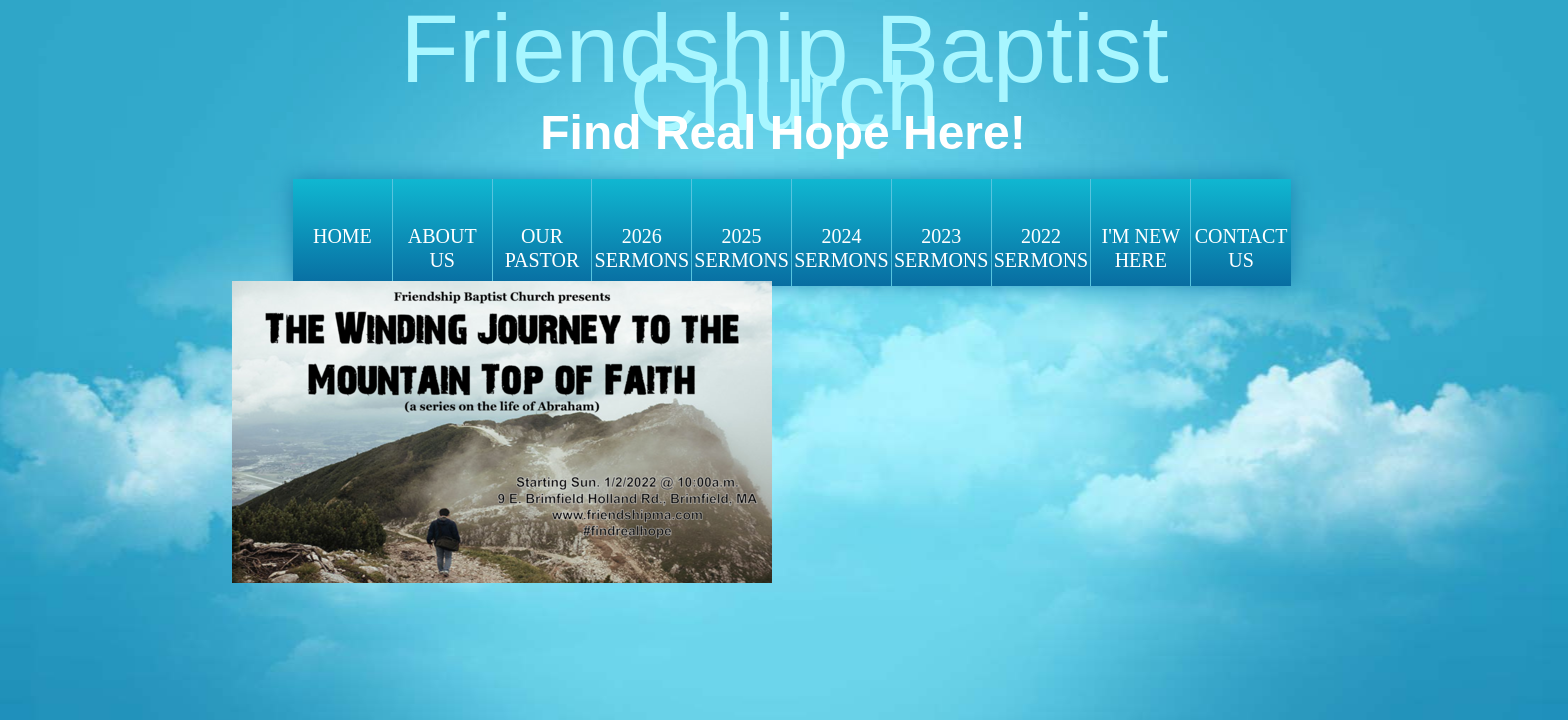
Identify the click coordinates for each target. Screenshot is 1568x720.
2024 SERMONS (841, 248)
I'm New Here (1140, 248)
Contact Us (1241, 248)
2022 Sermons (1041, 248)
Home (342, 236)
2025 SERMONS (741, 248)
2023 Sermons (941, 248)
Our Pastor (542, 248)
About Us (442, 248)
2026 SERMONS (642, 248)
